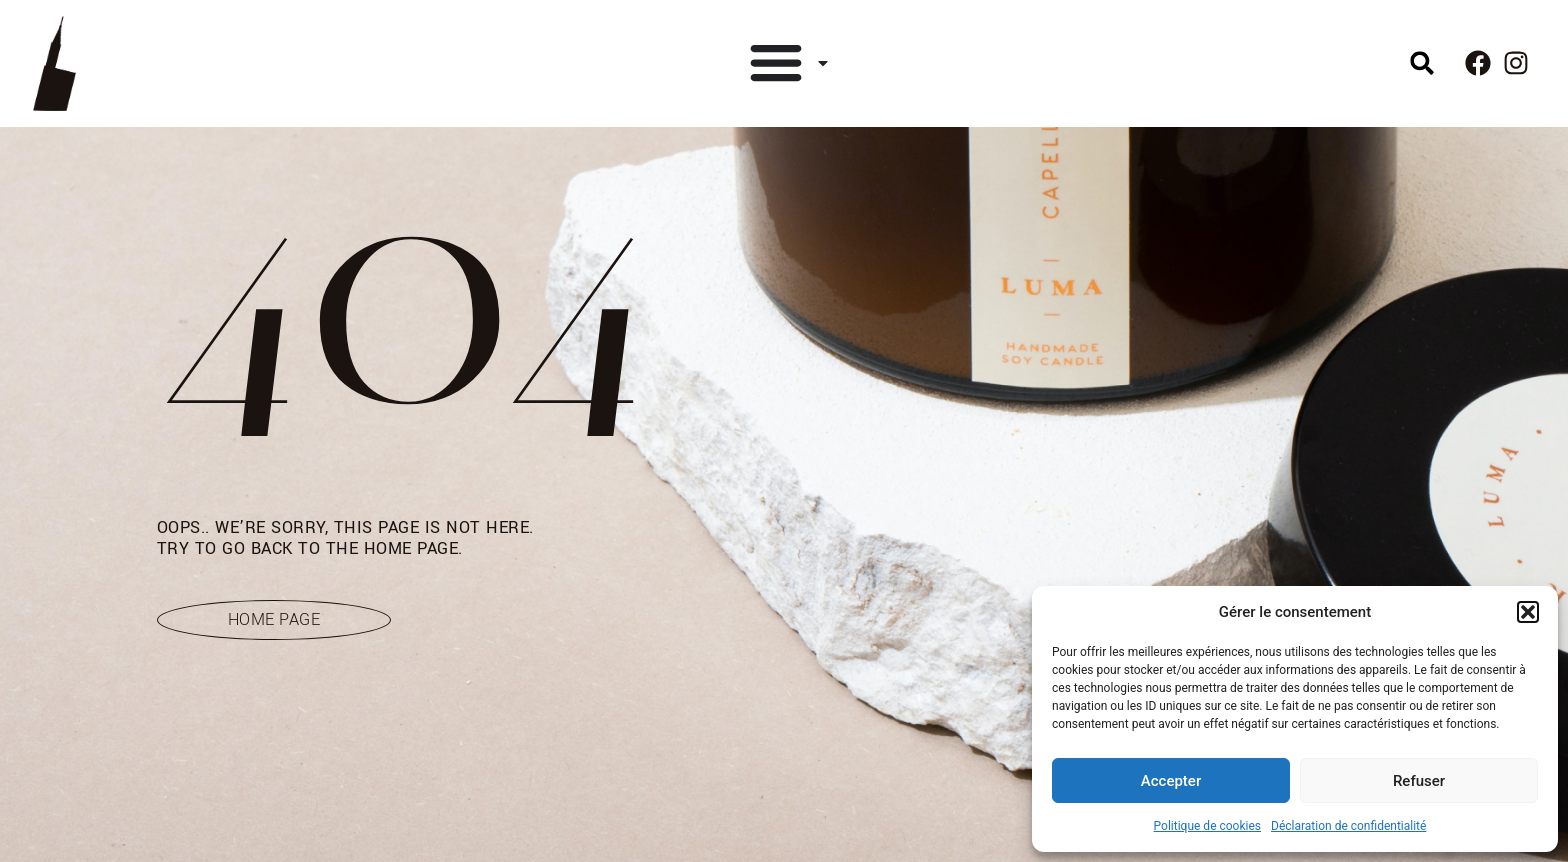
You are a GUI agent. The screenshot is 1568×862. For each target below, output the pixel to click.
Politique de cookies (1207, 826)
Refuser (1419, 781)
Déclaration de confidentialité (1348, 826)
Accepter (1171, 781)
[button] (1528, 612)
